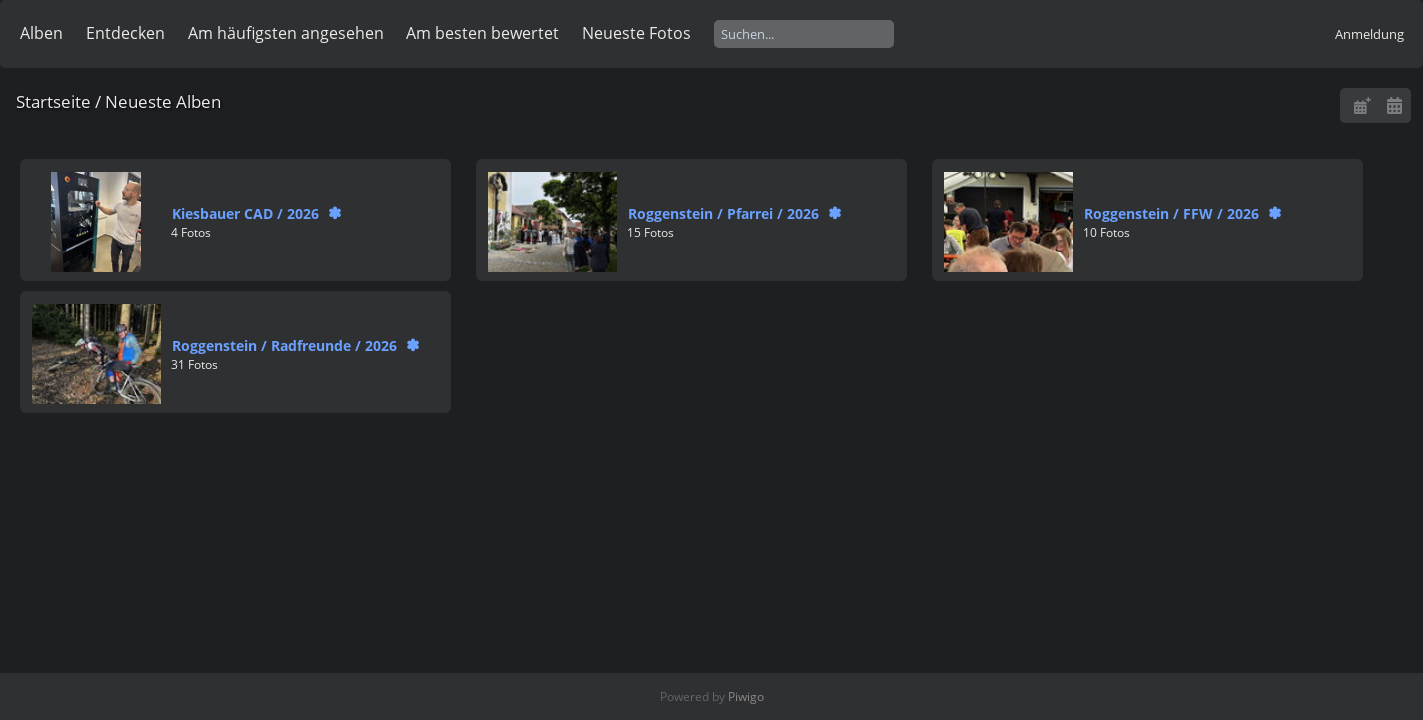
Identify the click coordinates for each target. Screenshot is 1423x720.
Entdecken (125, 33)
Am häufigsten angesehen (286, 33)
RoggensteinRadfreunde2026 (284, 345)
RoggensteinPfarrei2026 (723, 213)
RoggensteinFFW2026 (1171, 213)
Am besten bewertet (482, 33)
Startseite (53, 101)
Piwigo (746, 696)
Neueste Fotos (636, 33)
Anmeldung (1369, 34)
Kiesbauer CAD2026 (245, 213)
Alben (41, 33)
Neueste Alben (163, 101)
